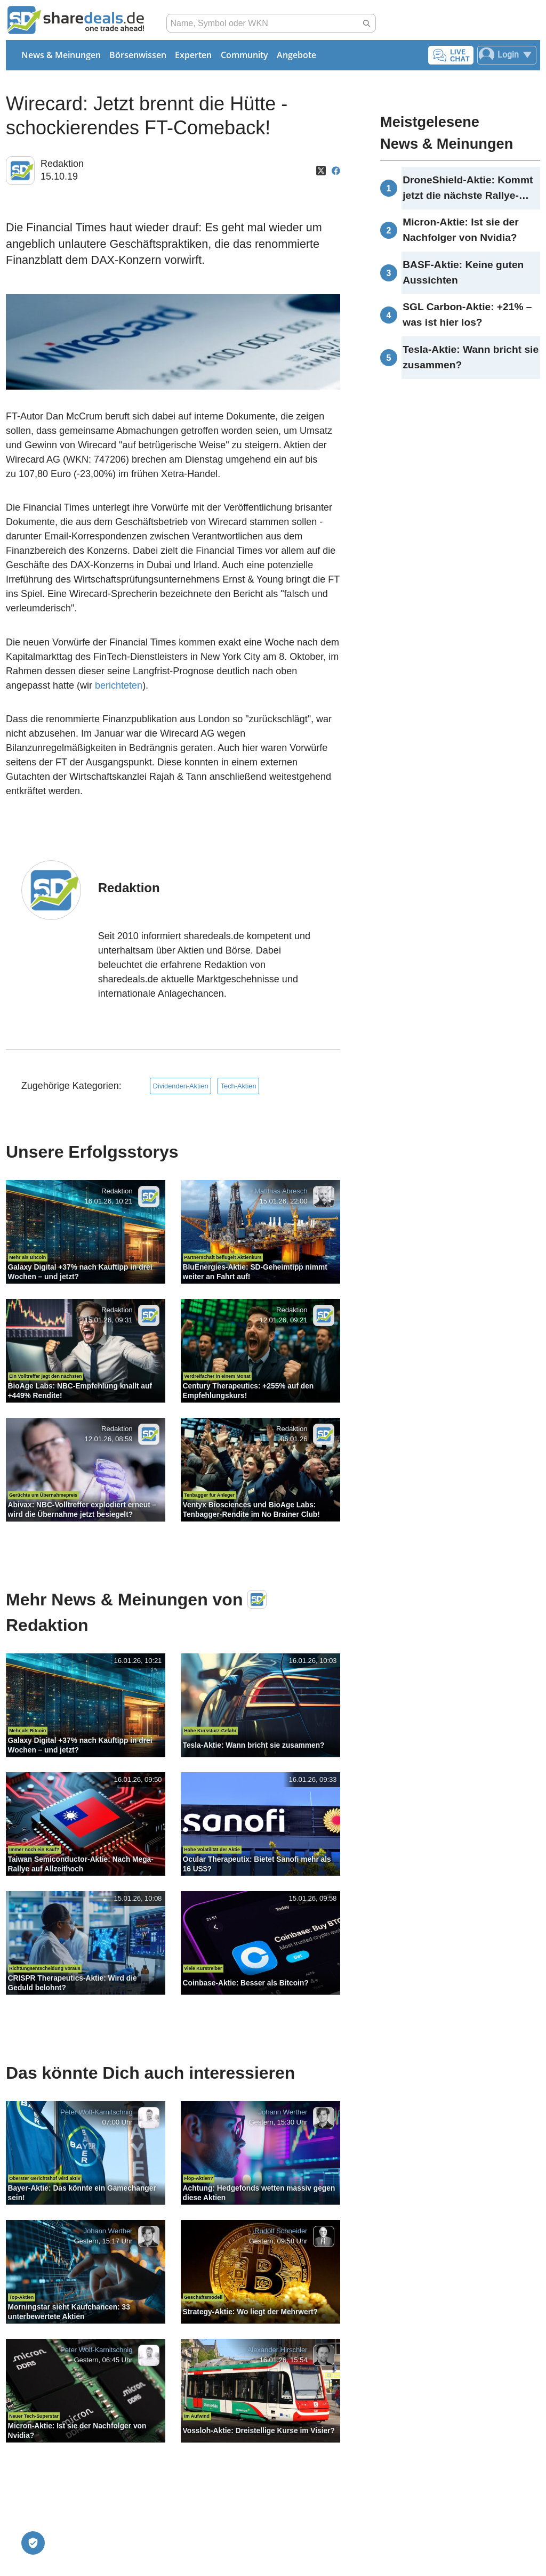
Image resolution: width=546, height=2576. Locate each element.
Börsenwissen (137, 55)
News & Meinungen (61, 55)
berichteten (118, 685)
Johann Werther (282, 2113)
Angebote (296, 55)
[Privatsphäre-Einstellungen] (33, 2543)
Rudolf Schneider (280, 2231)
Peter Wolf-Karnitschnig (96, 2113)
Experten (193, 55)
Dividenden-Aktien (180, 1086)
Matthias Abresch (280, 1192)
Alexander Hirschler (277, 2350)
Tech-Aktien (238, 1086)
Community (244, 55)
